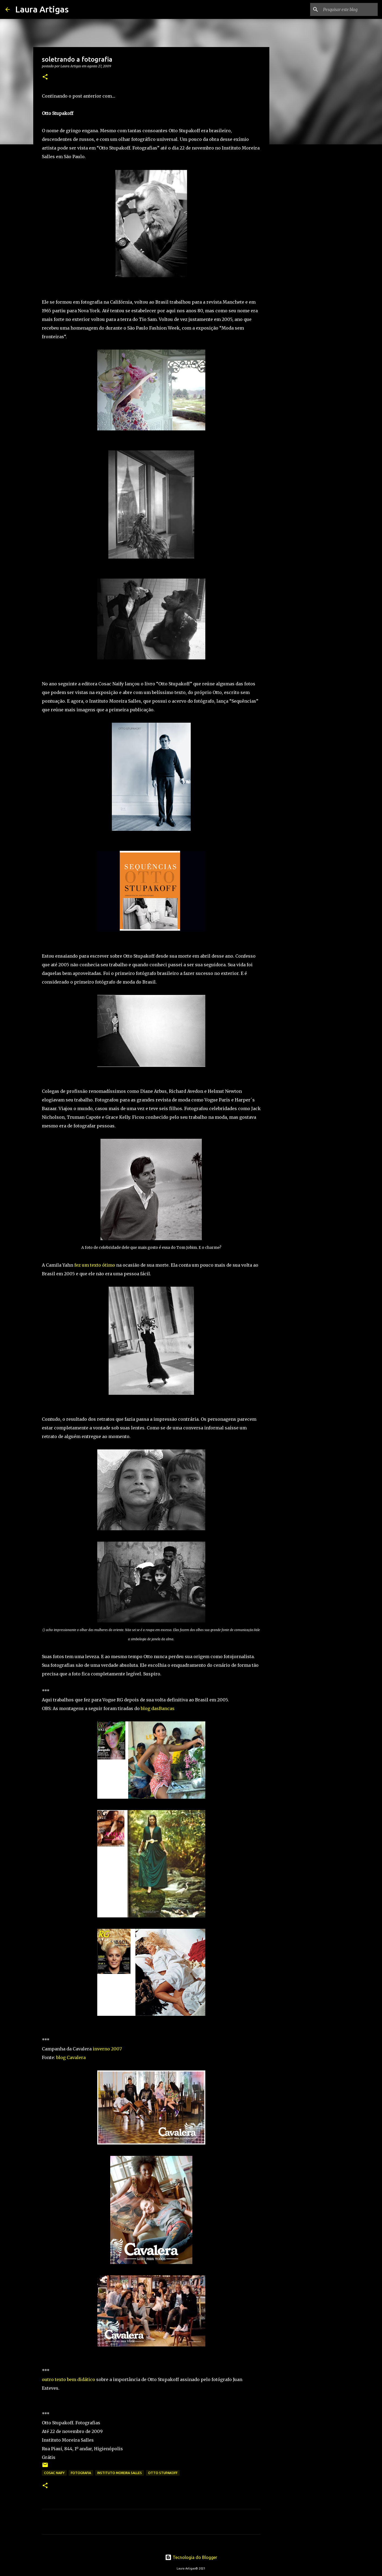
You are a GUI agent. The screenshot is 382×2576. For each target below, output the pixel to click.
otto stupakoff (162, 2473)
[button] (45, 77)
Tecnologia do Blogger (191, 2557)
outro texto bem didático (68, 2379)
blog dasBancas (158, 1708)
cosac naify (54, 2473)
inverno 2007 (107, 2048)
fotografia (81, 2473)
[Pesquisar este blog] (349, 9)
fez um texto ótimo (94, 1265)
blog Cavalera (71, 2057)
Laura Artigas (42, 9)
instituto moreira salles (119, 2473)
